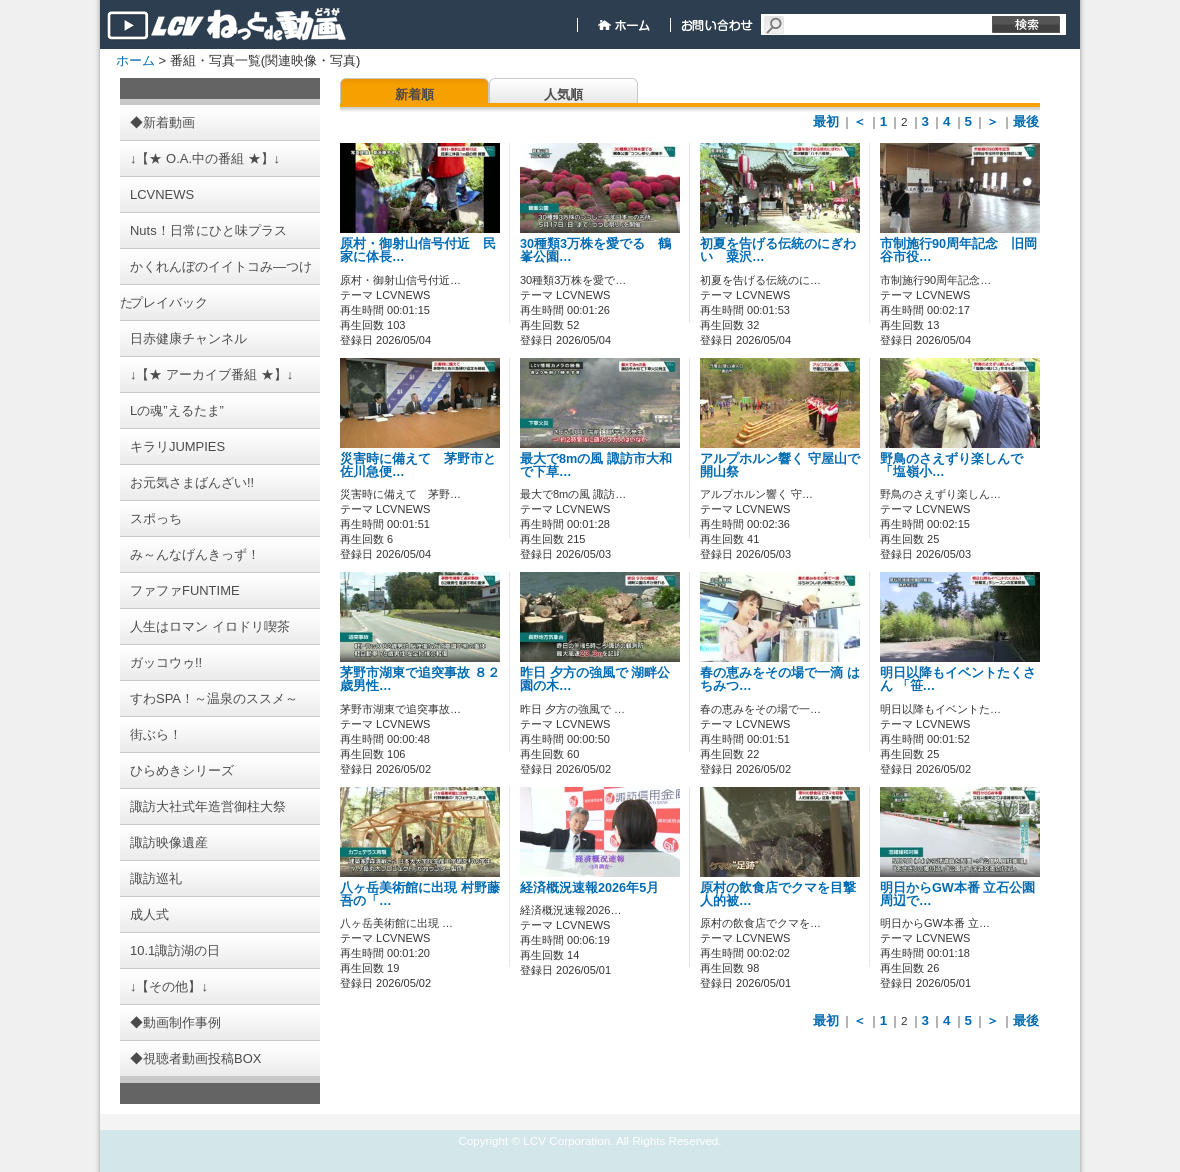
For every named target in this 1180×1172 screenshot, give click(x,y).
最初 (826, 121)
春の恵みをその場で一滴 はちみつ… (780, 679)
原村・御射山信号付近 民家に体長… (418, 250)
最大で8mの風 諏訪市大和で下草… (596, 465)
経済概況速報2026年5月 (589, 888)
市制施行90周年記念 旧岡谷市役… (958, 250)
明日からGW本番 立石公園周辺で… (957, 894)
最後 (1026, 121)
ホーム (135, 60)
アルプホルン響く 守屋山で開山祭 (780, 465)
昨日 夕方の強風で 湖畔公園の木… (595, 679)
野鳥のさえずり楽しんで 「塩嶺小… (951, 465)
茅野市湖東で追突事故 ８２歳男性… (420, 679)
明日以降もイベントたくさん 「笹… (958, 679)
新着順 (414, 94)
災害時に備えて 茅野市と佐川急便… (418, 465)
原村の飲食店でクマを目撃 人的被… (778, 894)
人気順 (563, 94)
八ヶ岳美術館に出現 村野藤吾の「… (420, 894)
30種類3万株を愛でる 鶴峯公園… (595, 250)
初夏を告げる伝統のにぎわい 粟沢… (778, 250)
